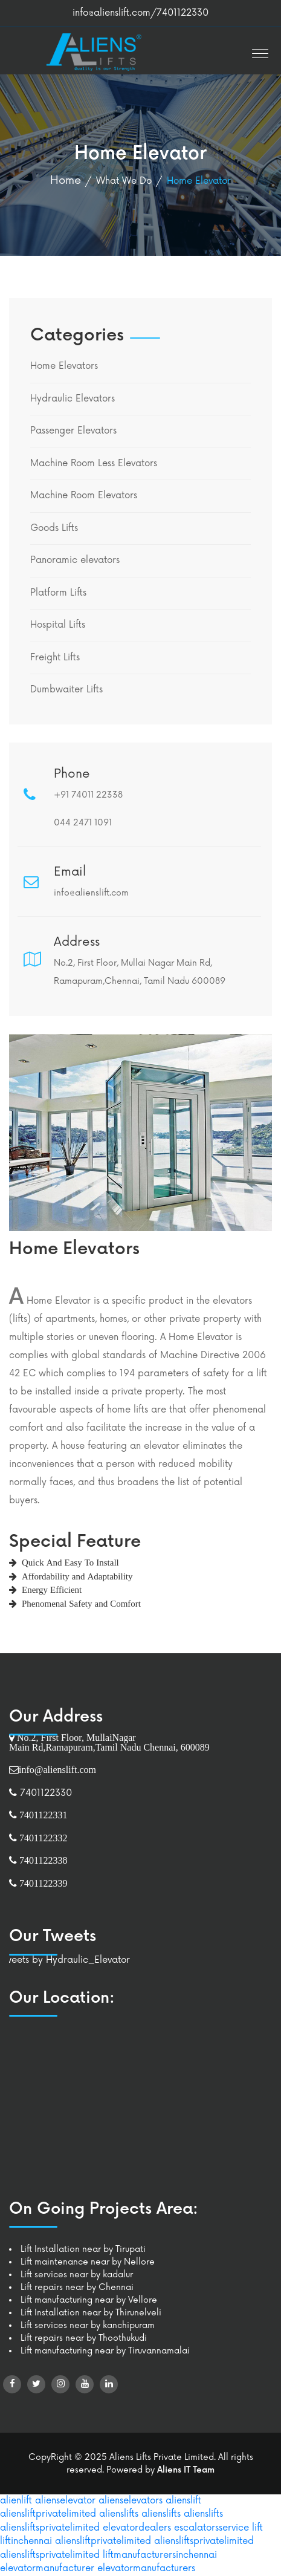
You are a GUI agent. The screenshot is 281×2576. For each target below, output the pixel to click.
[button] (257, 49)
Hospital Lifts (57, 625)
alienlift (16, 2500)
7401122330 (44, 1793)
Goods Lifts (54, 528)
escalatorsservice (211, 2528)
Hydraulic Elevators (72, 399)
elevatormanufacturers (146, 2568)
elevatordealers (137, 2528)
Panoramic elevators (75, 560)
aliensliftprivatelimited (48, 2514)
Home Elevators (64, 366)
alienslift (183, 2500)
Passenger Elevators (73, 431)
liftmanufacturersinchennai (160, 2555)
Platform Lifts (58, 593)
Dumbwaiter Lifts (66, 689)
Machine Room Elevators (83, 495)
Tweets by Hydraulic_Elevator (65, 1960)
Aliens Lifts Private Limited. (162, 2457)
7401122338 (42, 1860)
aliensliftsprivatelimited (50, 2528)
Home (65, 180)
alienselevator (65, 2500)
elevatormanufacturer (47, 2568)
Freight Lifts (55, 657)
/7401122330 (179, 13)
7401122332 (42, 1838)
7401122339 (42, 1883)
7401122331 (42, 1815)
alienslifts (118, 2514)
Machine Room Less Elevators (93, 463)
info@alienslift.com (111, 13)
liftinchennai (26, 2541)
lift (257, 2528)
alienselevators (131, 2500)
